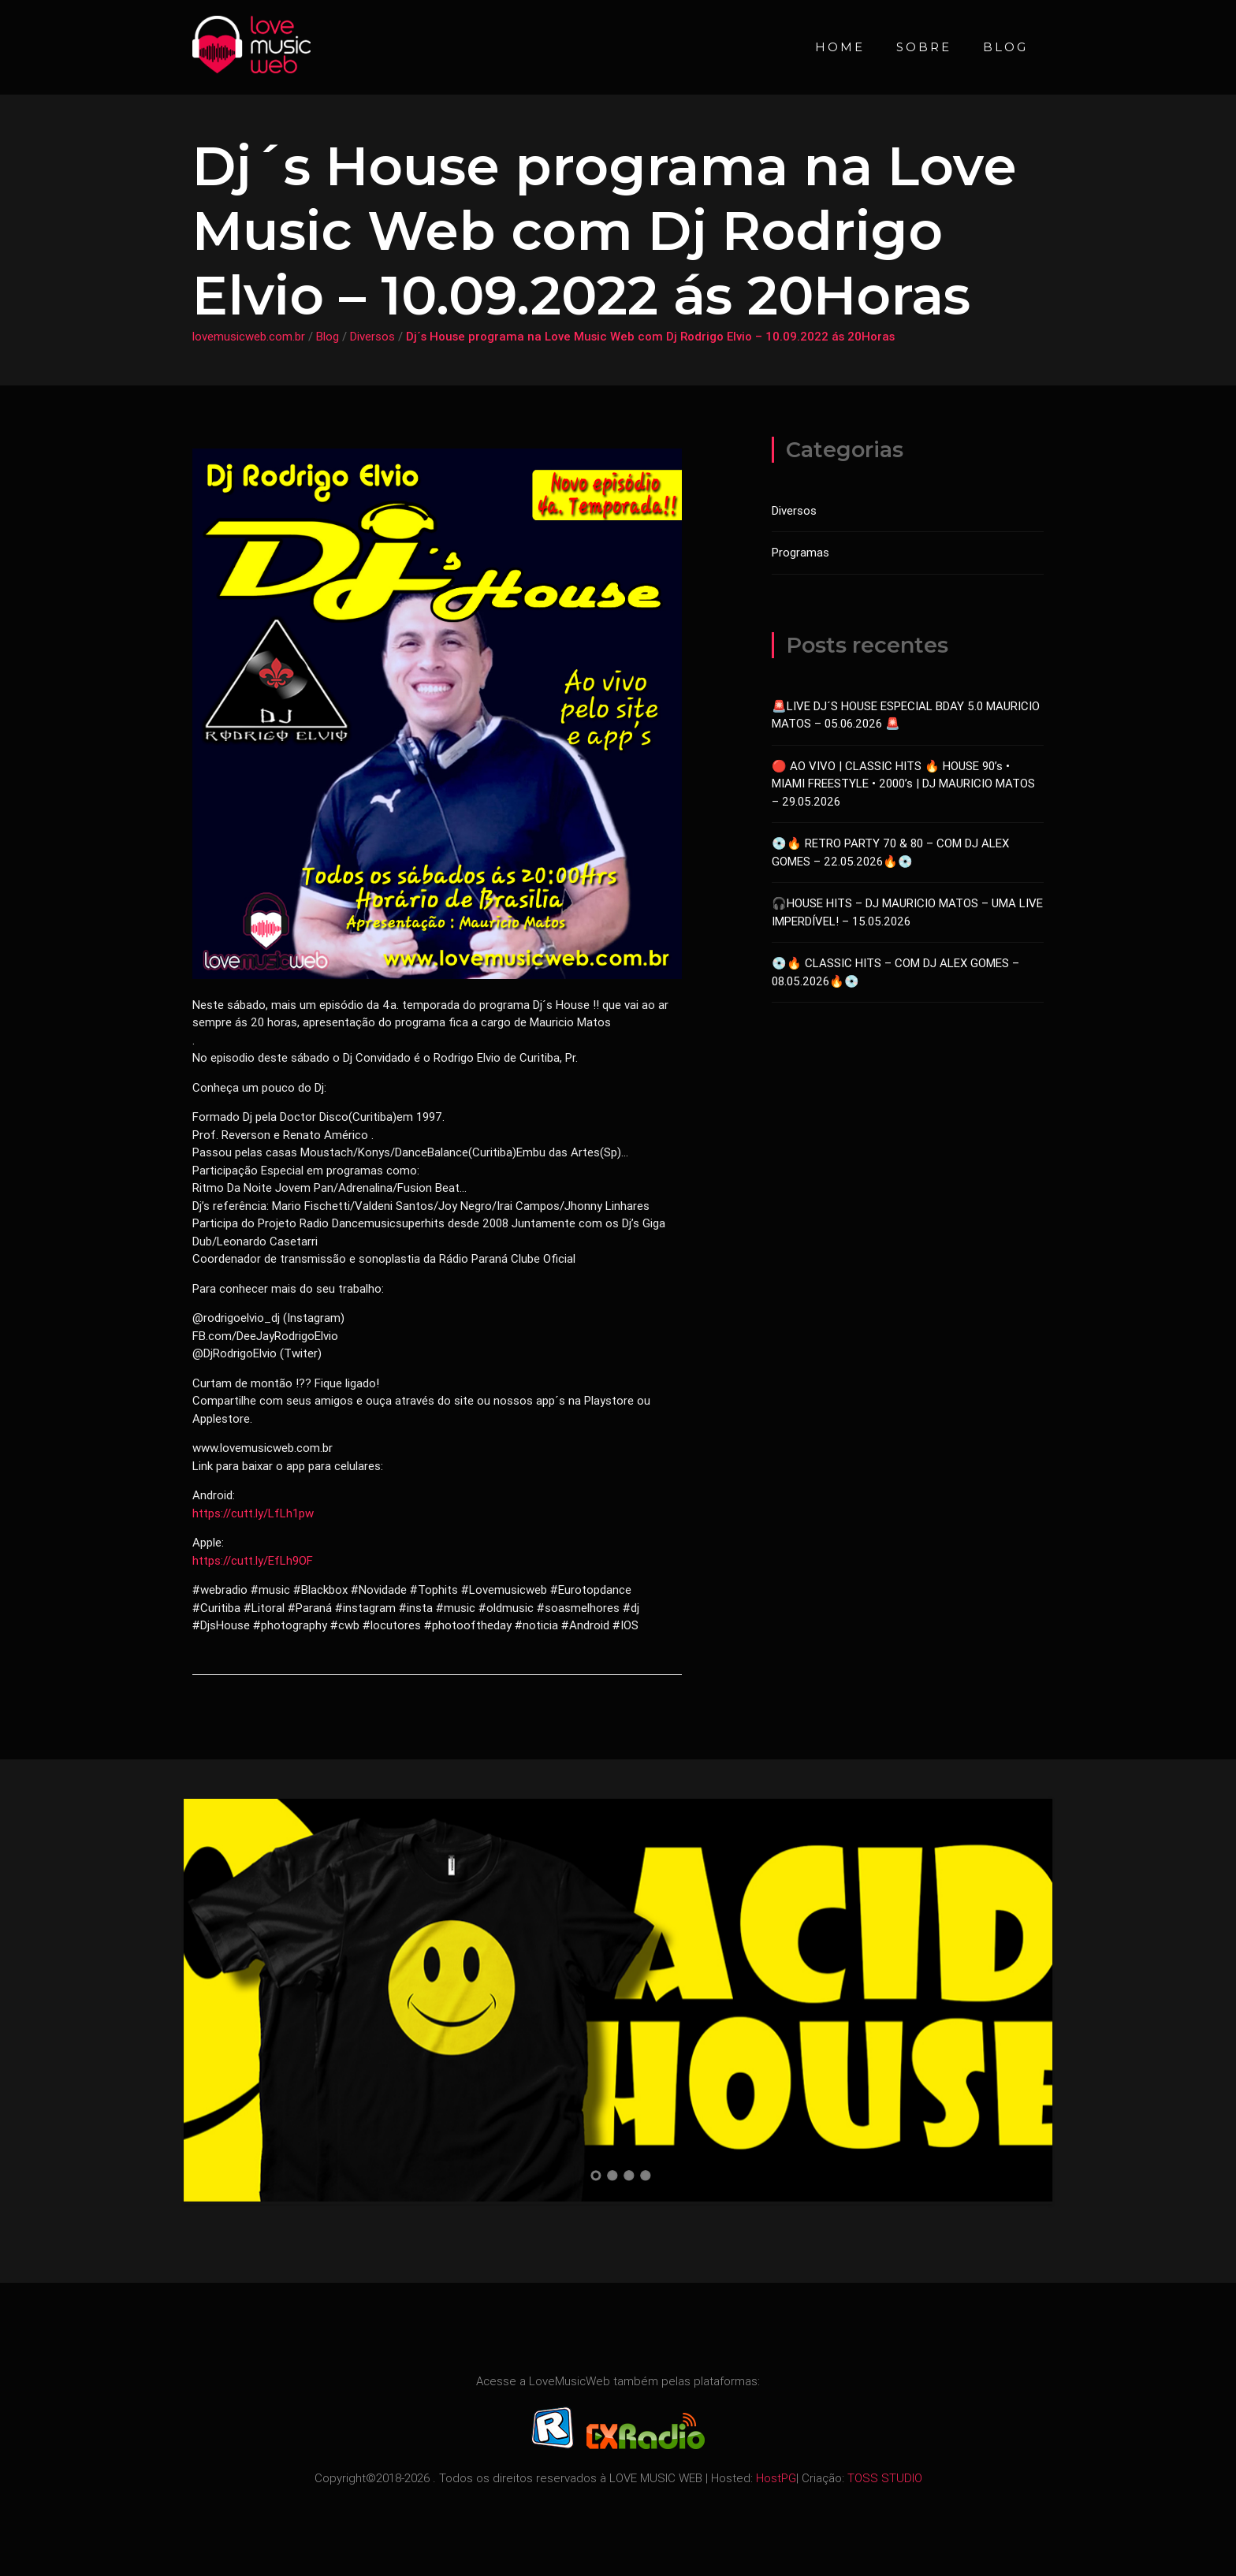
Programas (800, 552)
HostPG (776, 2477)
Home (840, 46)
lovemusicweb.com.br (248, 336)
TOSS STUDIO (884, 2477)
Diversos (372, 336)
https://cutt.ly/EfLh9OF (252, 1560)
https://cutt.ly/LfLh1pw (253, 1513)
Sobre (923, 46)
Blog (1005, 46)
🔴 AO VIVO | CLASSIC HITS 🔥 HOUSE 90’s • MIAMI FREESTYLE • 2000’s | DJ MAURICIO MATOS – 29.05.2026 (903, 783)
